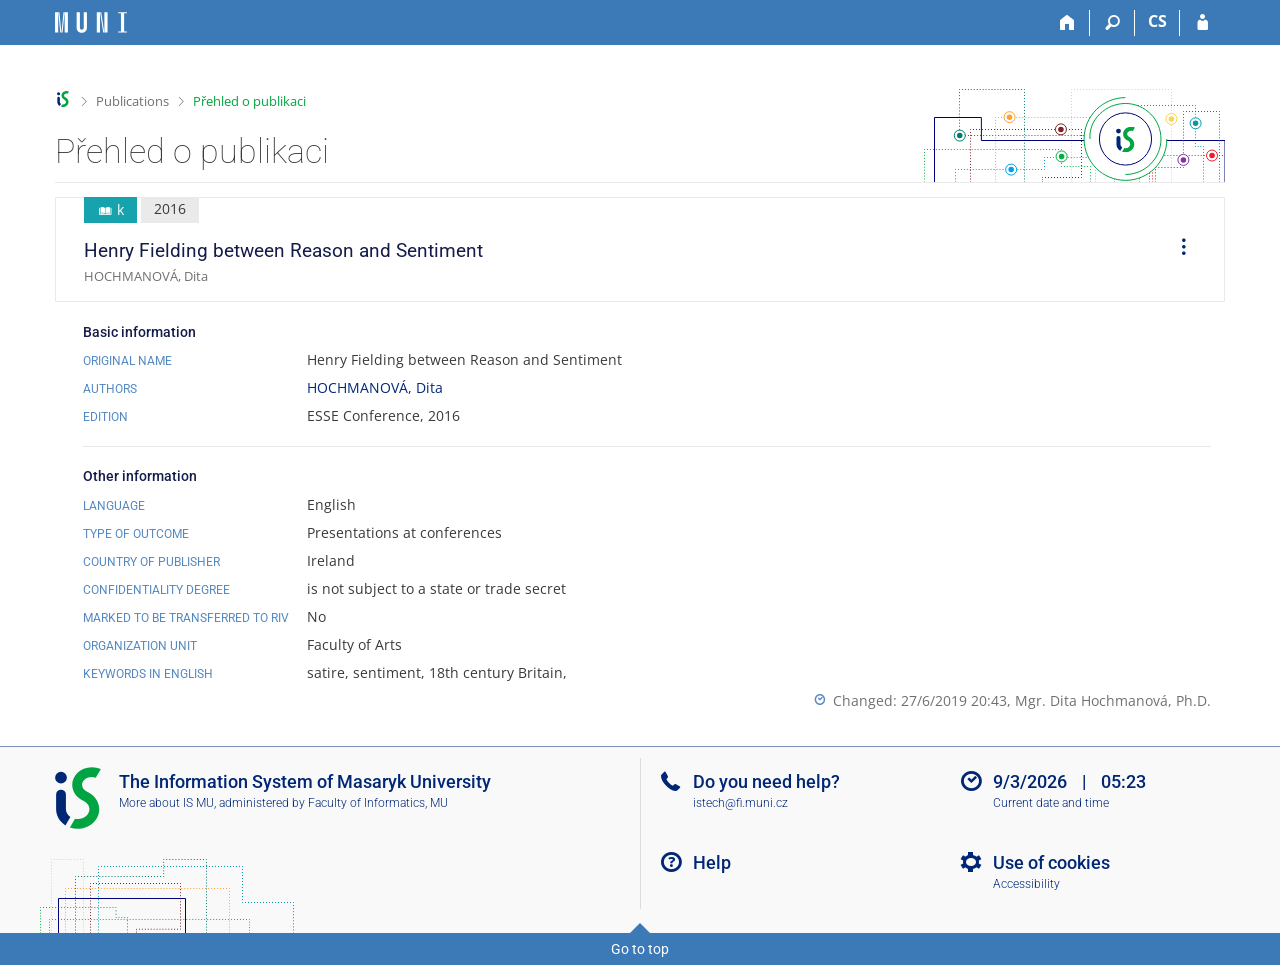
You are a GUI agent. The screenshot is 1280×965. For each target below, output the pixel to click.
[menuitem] (1177, 250)
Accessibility (1026, 884)
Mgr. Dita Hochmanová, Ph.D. (1113, 700)
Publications (132, 101)
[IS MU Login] (1202, 23)
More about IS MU (166, 803)
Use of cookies (1051, 862)
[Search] (1112, 23)
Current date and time (1051, 803)
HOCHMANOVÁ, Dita (375, 387)
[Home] (1067, 23)
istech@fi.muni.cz (740, 803)
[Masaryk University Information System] (91, 22)
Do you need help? (766, 781)
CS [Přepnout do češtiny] (1157, 21)
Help (712, 862)
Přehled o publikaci (249, 101)
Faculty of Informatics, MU (378, 803)
